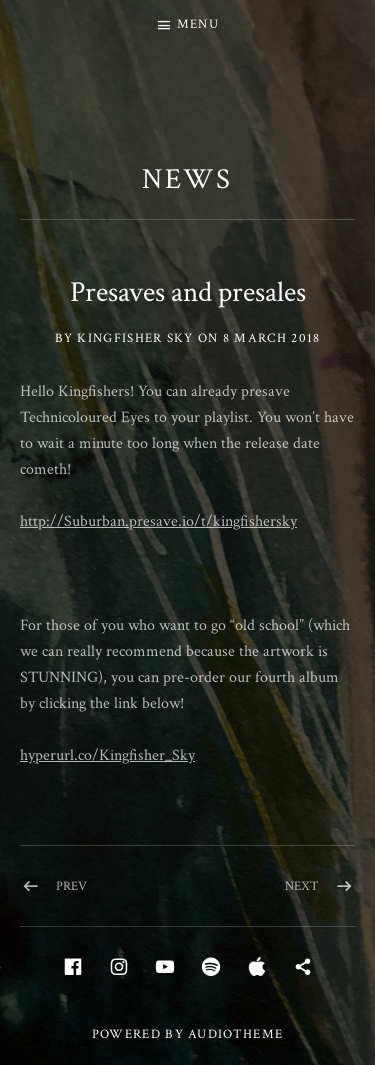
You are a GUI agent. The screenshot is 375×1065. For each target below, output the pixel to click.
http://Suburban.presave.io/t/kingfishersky (158, 521)
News (188, 179)
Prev (71, 886)
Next (302, 886)
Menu (198, 24)
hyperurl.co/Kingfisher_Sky (107, 755)
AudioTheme (235, 1034)
